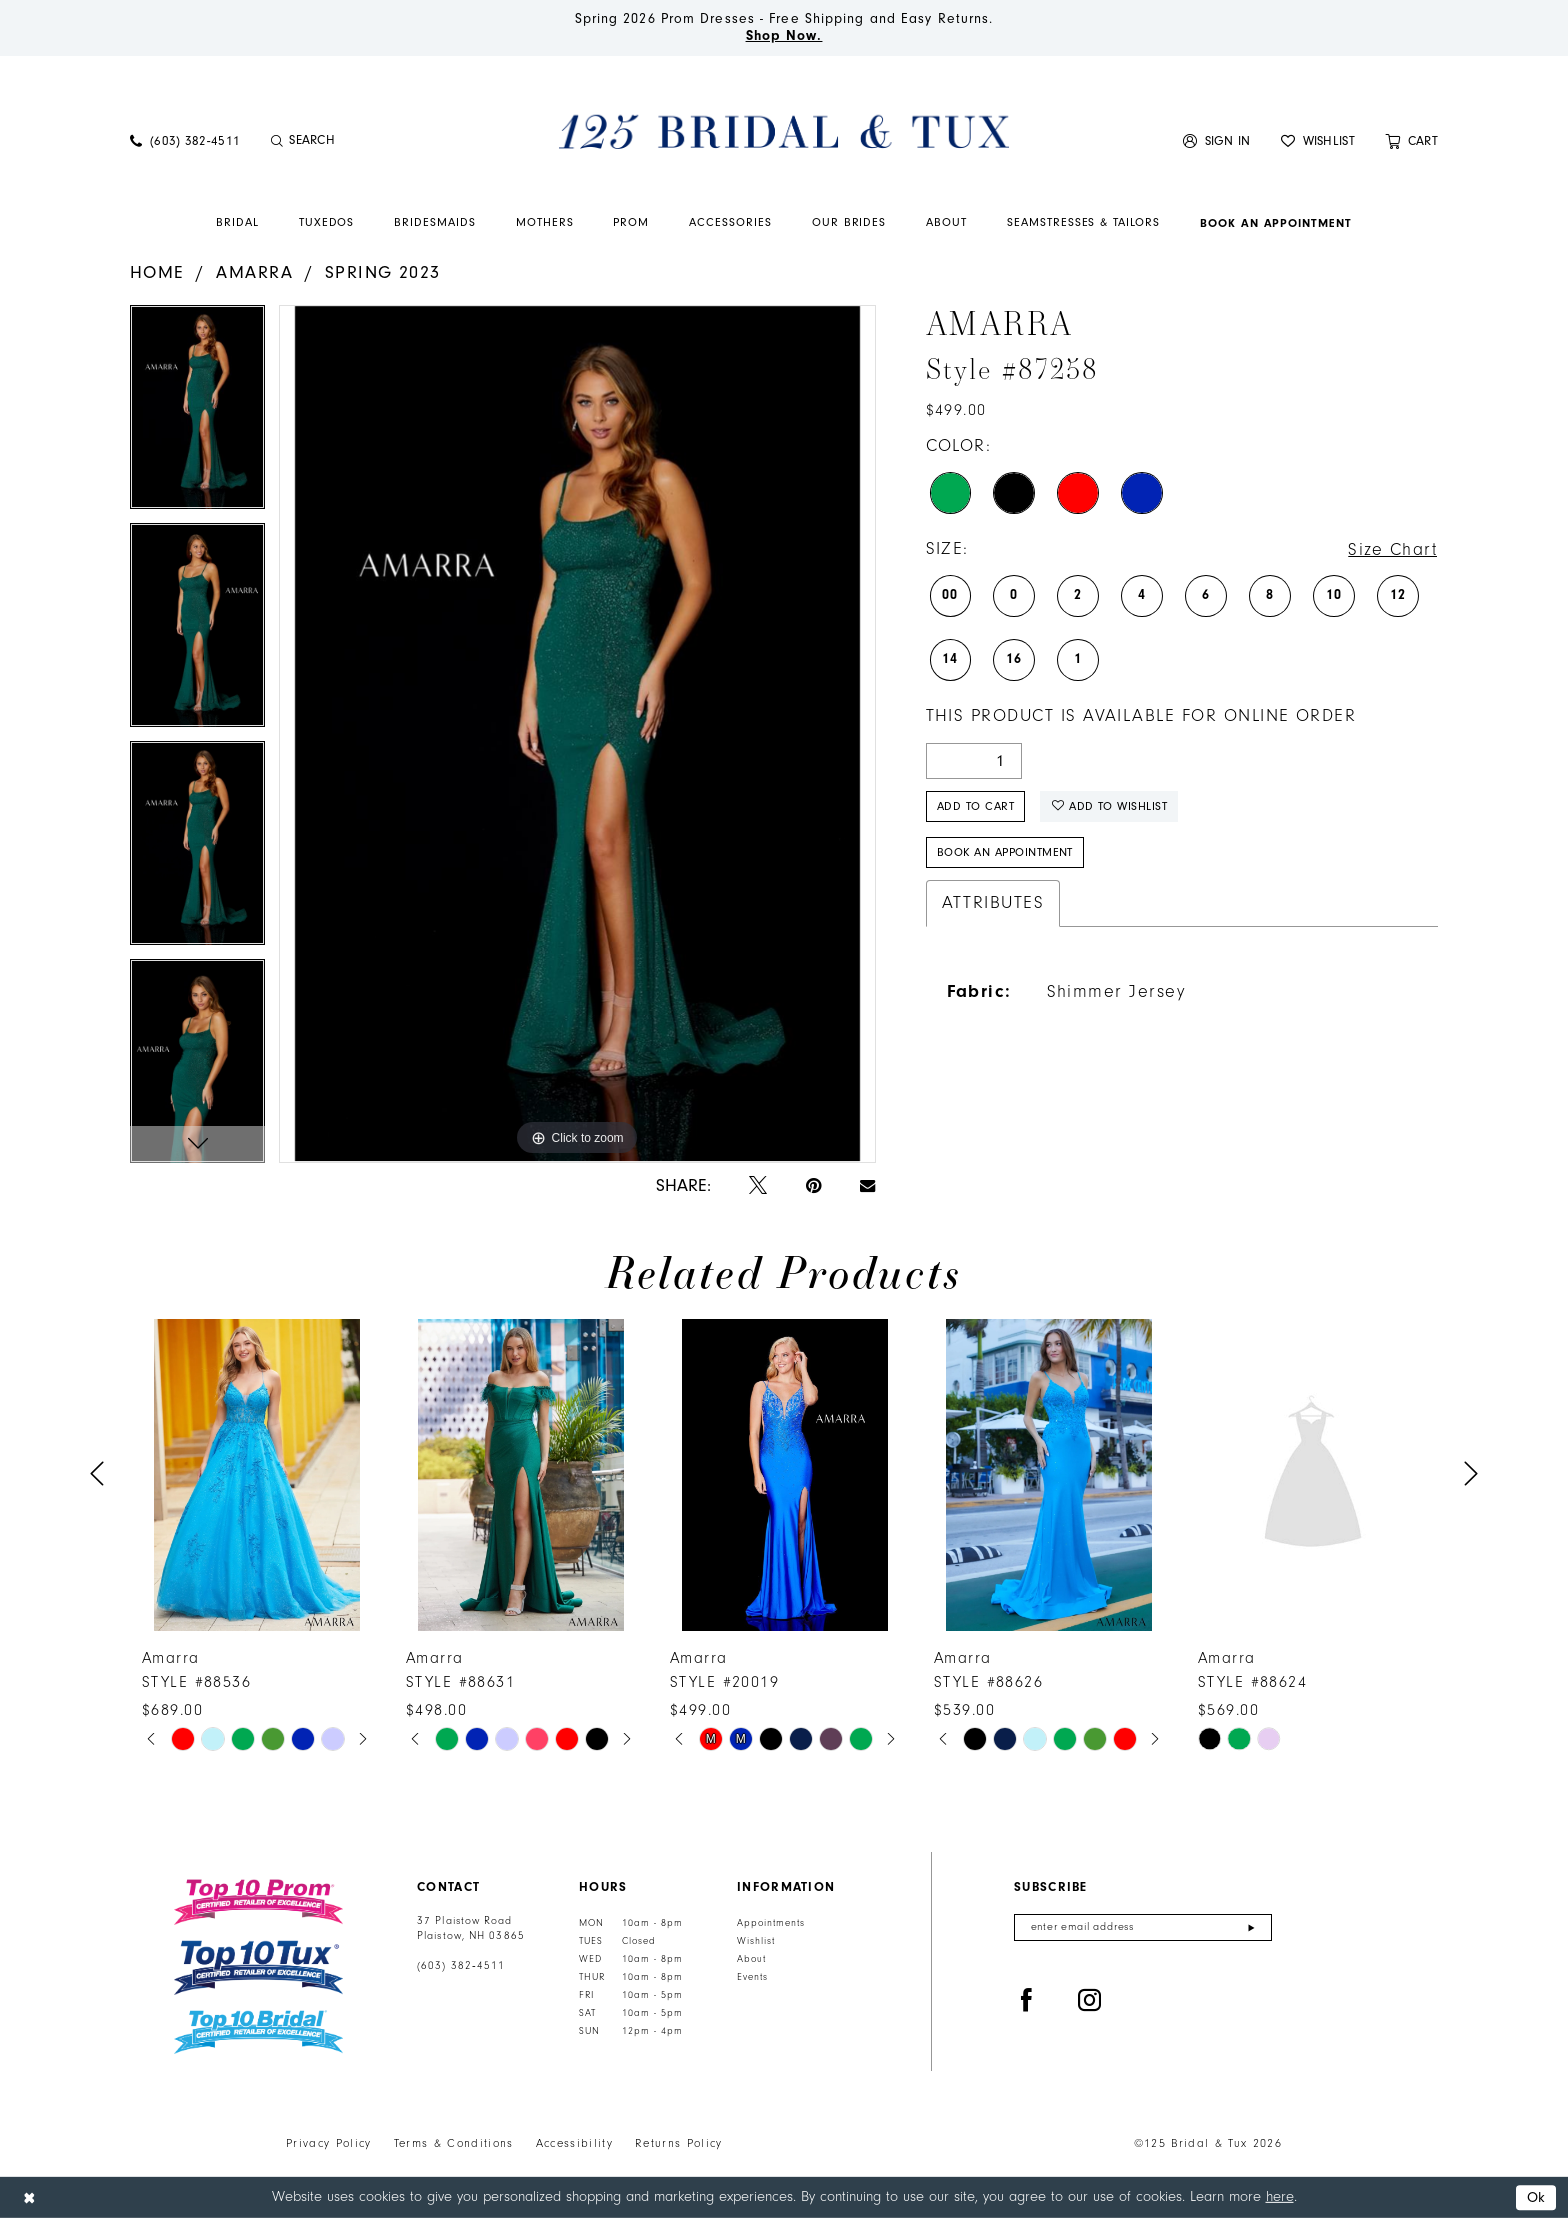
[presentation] (257, 1474)
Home (157, 272)
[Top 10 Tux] (258, 1967)
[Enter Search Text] (374, 141)
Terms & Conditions (454, 2143)
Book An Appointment (1005, 852)
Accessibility (574, 2143)
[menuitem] (185, 140)
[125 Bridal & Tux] (784, 131)
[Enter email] (1143, 1927)
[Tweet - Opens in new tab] (758, 1186)
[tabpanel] (197, 414)
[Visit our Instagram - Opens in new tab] (1090, 2001)
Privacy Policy (329, 2143)
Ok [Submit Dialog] (1536, 2197)
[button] (1217, 140)
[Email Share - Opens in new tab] (867, 1186)
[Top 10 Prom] (258, 1902)
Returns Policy (679, 2143)
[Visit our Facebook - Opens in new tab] (1027, 2001)
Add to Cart (975, 806)
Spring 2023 (383, 272)
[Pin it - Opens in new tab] (813, 1186)
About (751, 1959)
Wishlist (756, 1941)
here (1280, 2196)
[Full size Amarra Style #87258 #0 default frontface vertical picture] (577, 733)
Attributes (993, 903)
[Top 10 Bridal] (258, 2032)
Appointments (771, 1923)
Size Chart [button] (1392, 550)
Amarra (254, 272)
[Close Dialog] (29, 2197)
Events (752, 1977)
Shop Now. (784, 36)
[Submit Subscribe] (1251, 1927)
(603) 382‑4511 (461, 1966)
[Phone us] (185, 140)
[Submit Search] (276, 141)
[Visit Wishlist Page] (1318, 140)
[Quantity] (974, 761)
